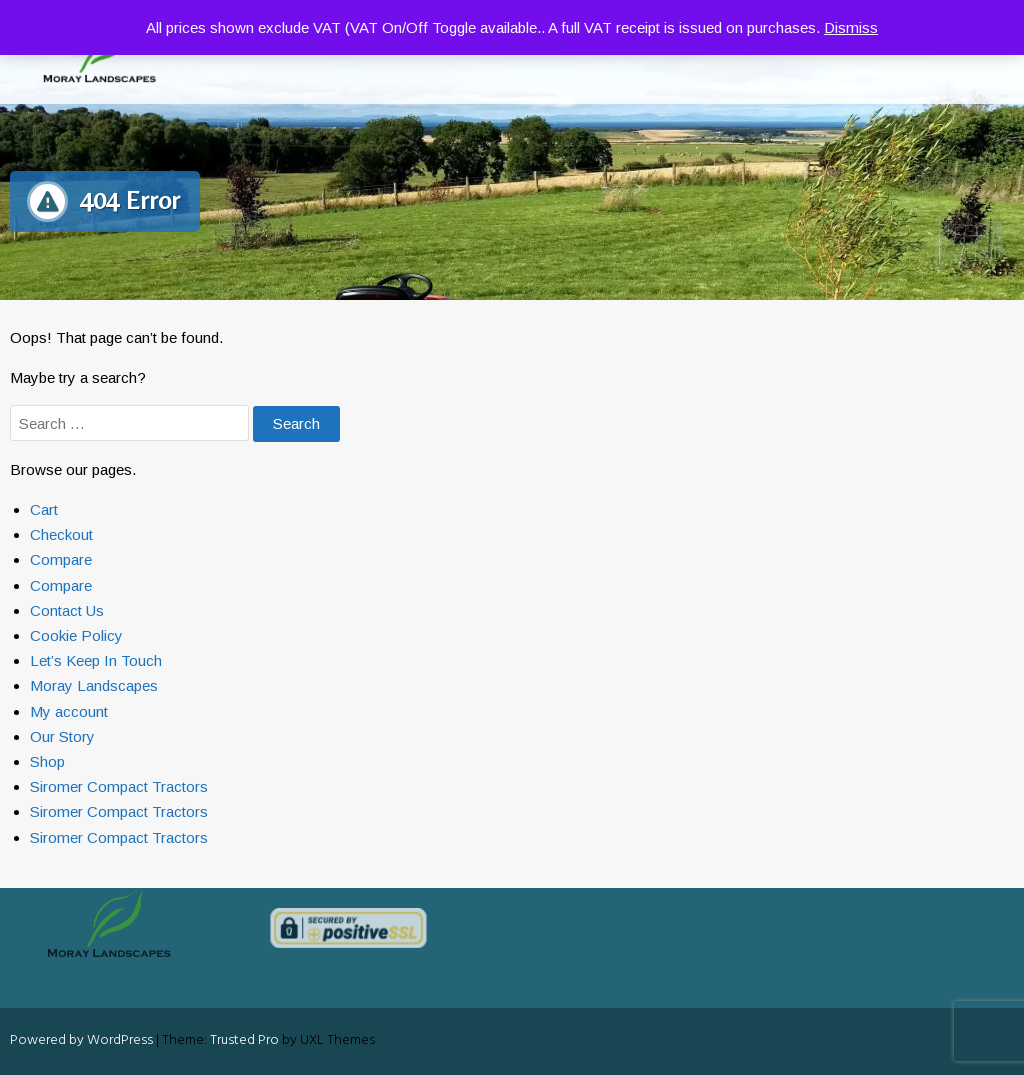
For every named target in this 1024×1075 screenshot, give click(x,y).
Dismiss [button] (851, 27)
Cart (44, 509)
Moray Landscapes (94, 685)
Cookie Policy (76, 635)
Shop (47, 761)
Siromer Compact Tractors (119, 786)
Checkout (61, 534)
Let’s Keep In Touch (96, 660)
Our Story (62, 736)
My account (69, 711)
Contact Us (67, 610)
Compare (61, 559)
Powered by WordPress (81, 1040)
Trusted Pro (244, 1040)
